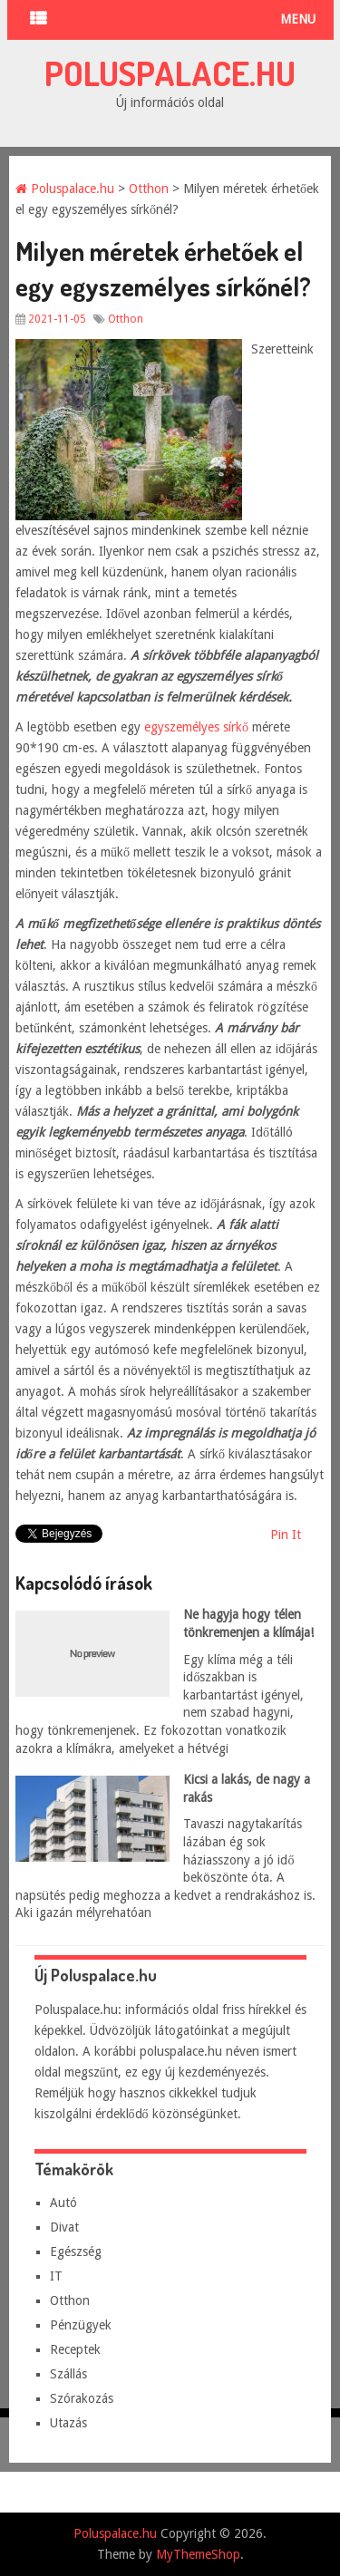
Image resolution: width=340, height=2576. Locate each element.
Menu (298, 19)
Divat (64, 2227)
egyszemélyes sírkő (196, 727)
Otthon (149, 188)
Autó (63, 2202)
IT (56, 2276)
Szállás (68, 2374)
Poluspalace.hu (170, 72)
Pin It (285, 1534)
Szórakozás (81, 2398)
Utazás (68, 2423)
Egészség (76, 2251)
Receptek (75, 2349)
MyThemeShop (198, 2554)
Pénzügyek (81, 2325)
